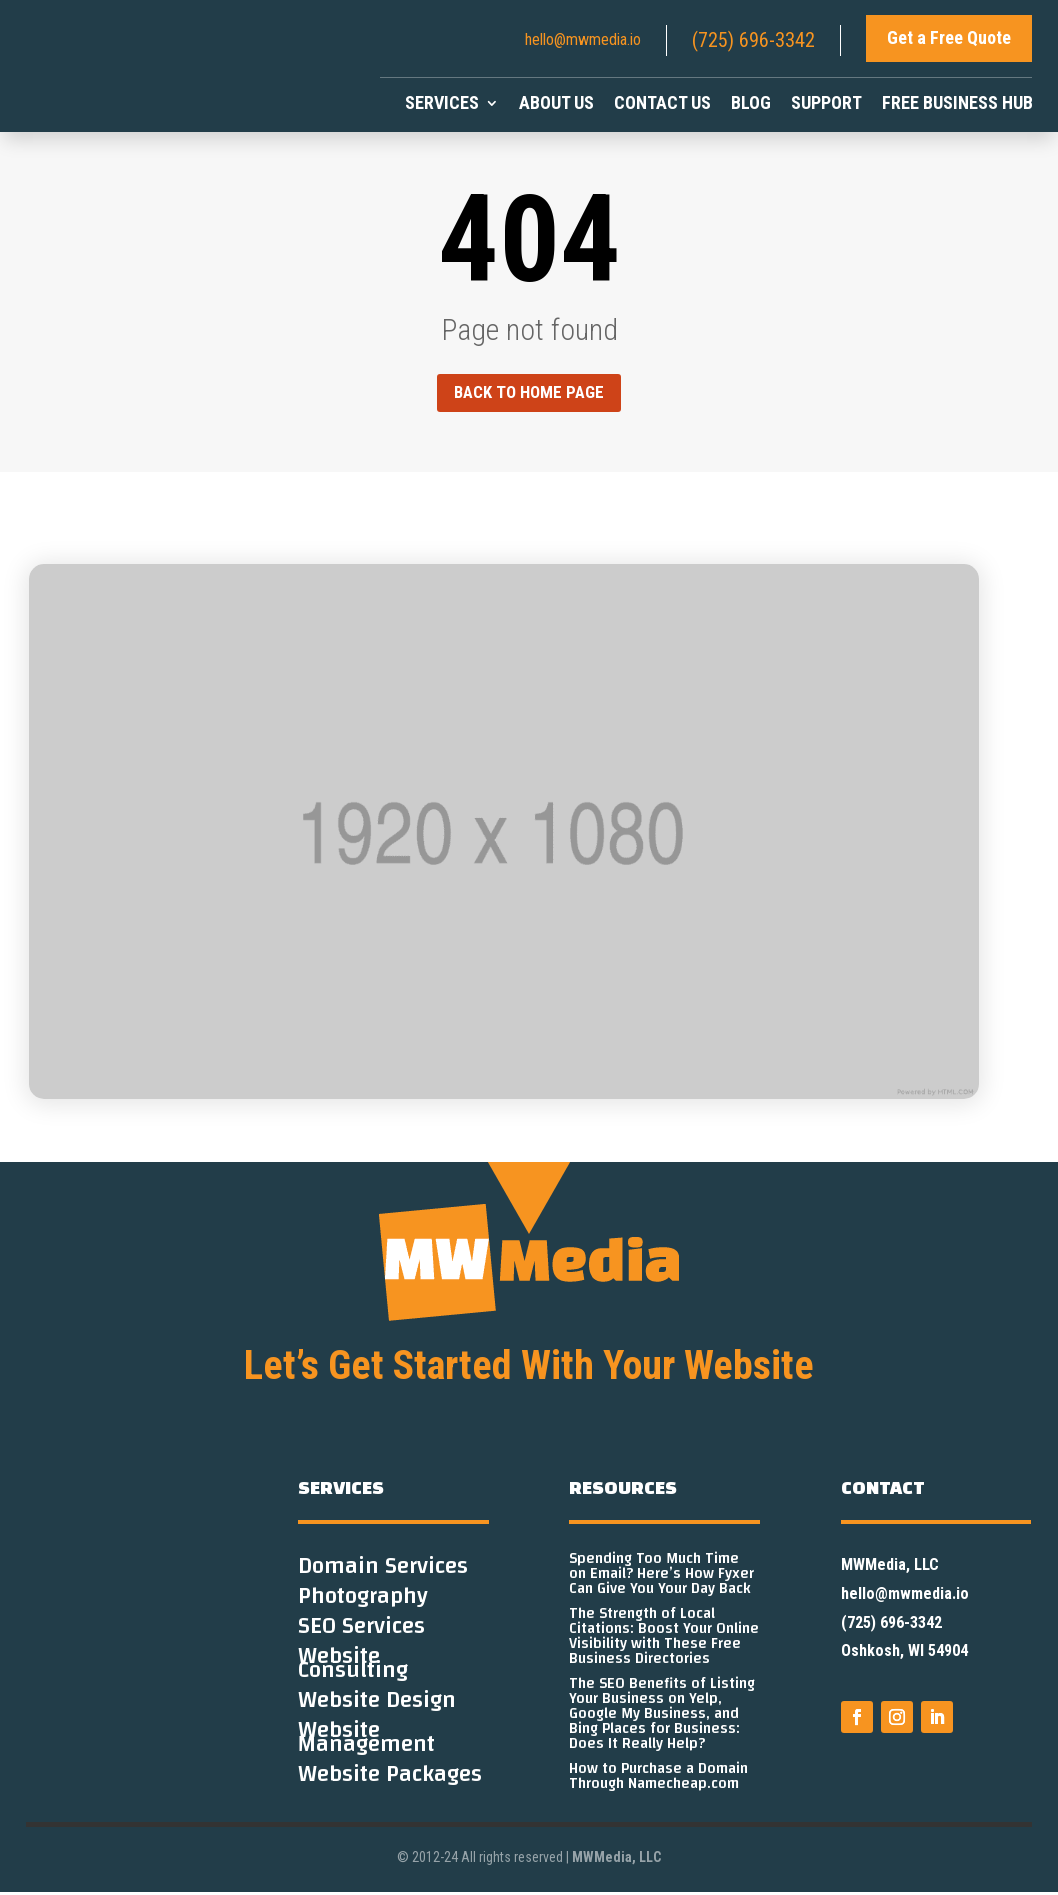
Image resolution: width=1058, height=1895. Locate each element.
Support (826, 104)
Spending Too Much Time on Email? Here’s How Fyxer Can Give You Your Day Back (661, 1576)
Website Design (377, 1707)
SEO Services (361, 1633)
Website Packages (390, 1781)
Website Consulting (353, 1670)
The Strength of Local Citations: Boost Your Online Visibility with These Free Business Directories (664, 1639)
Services (442, 104)
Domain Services (383, 1573)
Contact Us (662, 104)
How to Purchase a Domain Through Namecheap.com (658, 1779)
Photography (363, 1603)
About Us (556, 104)
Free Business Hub (957, 104)
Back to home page (529, 393)
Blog (751, 104)
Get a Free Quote (949, 37)
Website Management (366, 1744)
